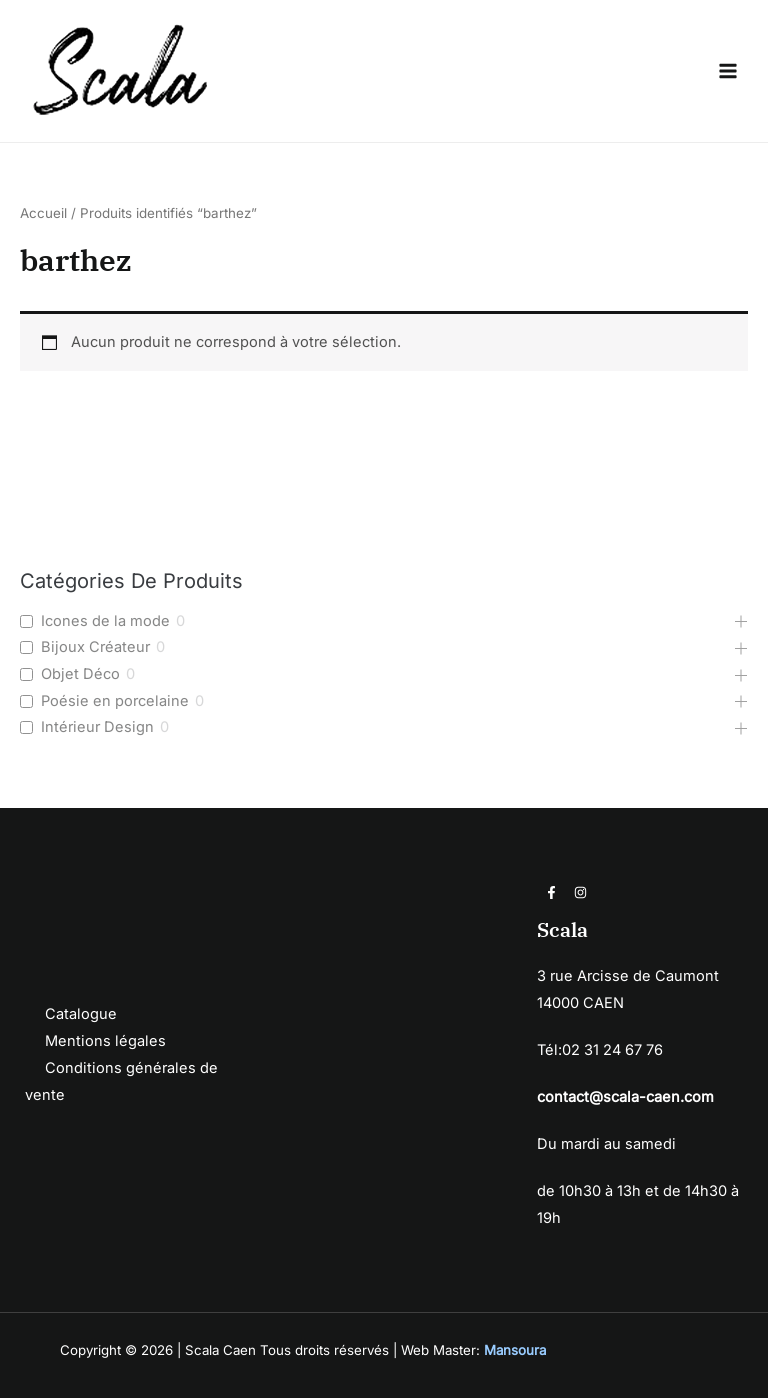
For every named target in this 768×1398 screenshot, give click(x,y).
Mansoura (515, 1350)
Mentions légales (105, 1041)
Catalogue (81, 1014)
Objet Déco (80, 674)
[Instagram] (580, 892)
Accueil (43, 213)
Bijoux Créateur (95, 647)
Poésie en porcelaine (115, 701)
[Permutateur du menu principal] (728, 71)
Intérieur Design (97, 727)
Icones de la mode (105, 621)
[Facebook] (551, 892)
